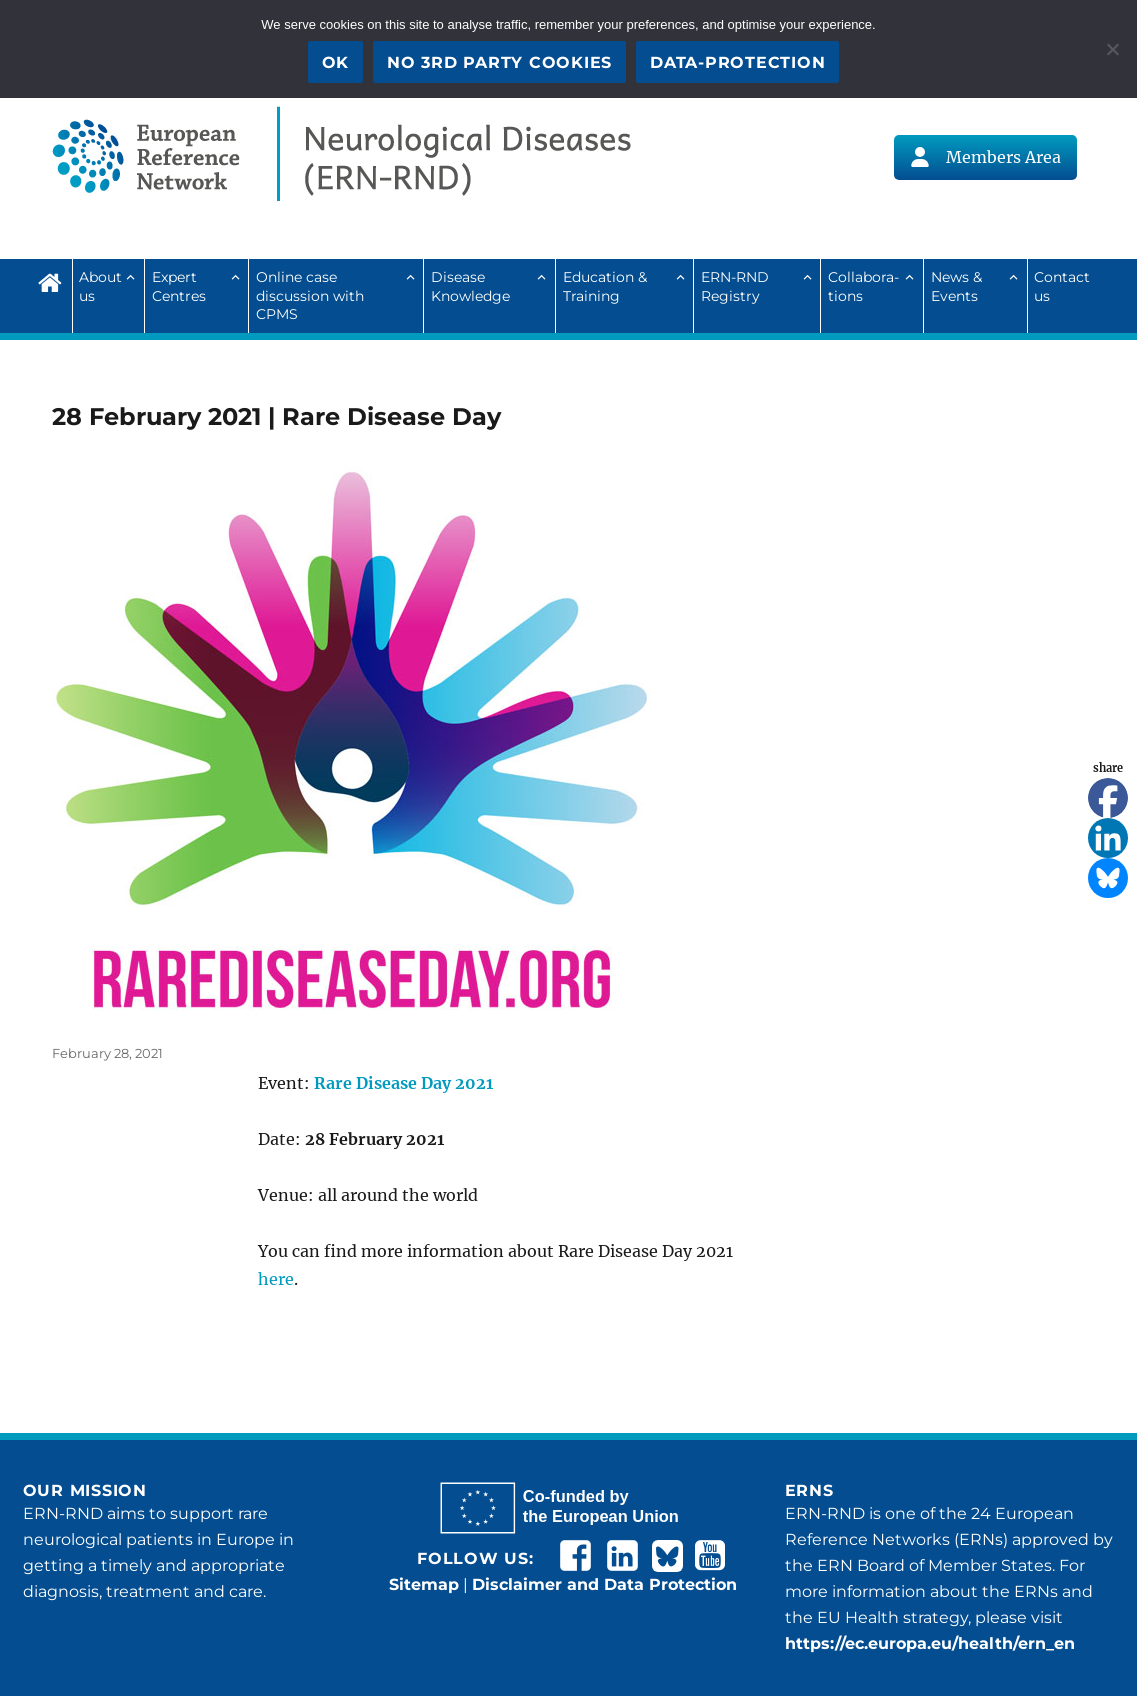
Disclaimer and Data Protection (604, 1584)
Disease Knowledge (470, 286)
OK (336, 62)
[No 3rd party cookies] (1112, 49)
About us (100, 286)
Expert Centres (179, 286)
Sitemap (424, 1584)
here (276, 1279)
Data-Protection (737, 62)
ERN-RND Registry (735, 286)
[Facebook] (1108, 798)
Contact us (1062, 286)
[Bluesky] (1108, 878)
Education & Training (605, 286)
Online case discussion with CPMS (310, 295)
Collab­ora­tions (863, 286)
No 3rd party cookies (499, 62)
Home (55, 280)
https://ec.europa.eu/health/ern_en (930, 1643)
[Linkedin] (1108, 838)
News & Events (956, 286)
